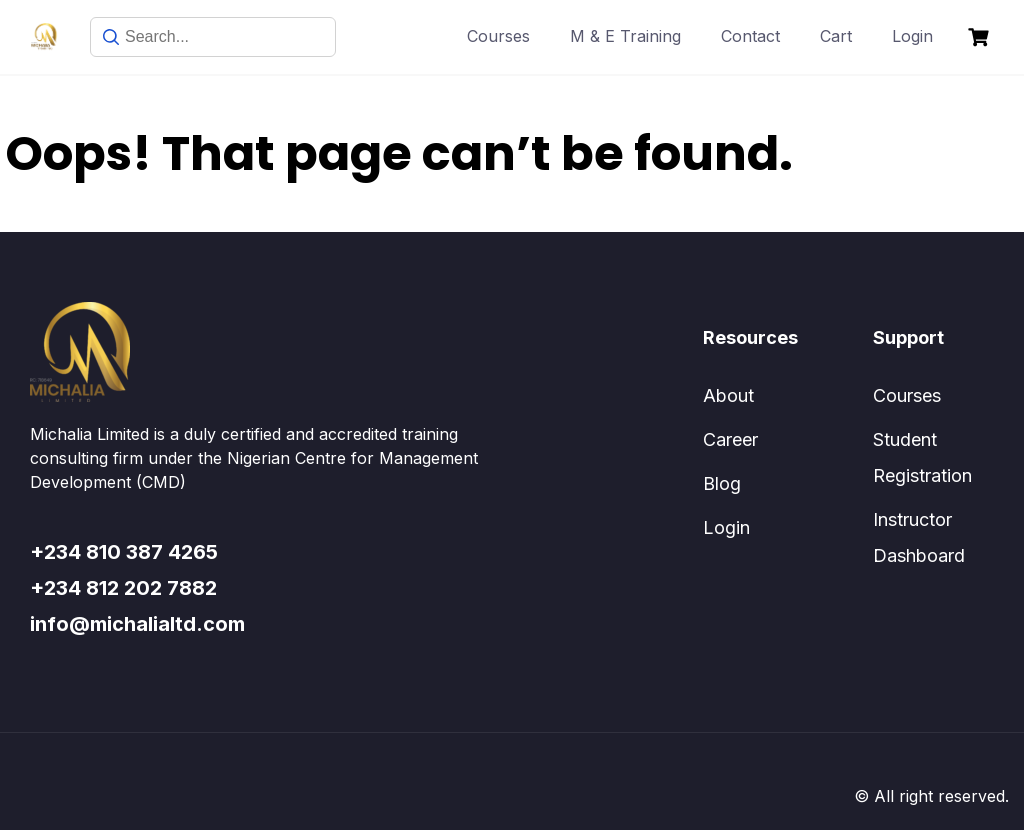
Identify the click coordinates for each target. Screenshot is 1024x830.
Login (912, 36)
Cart (836, 36)
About (728, 395)
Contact (750, 36)
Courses (498, 36)
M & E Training (625, 36)
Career (730, 439)
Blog (722, 483)
